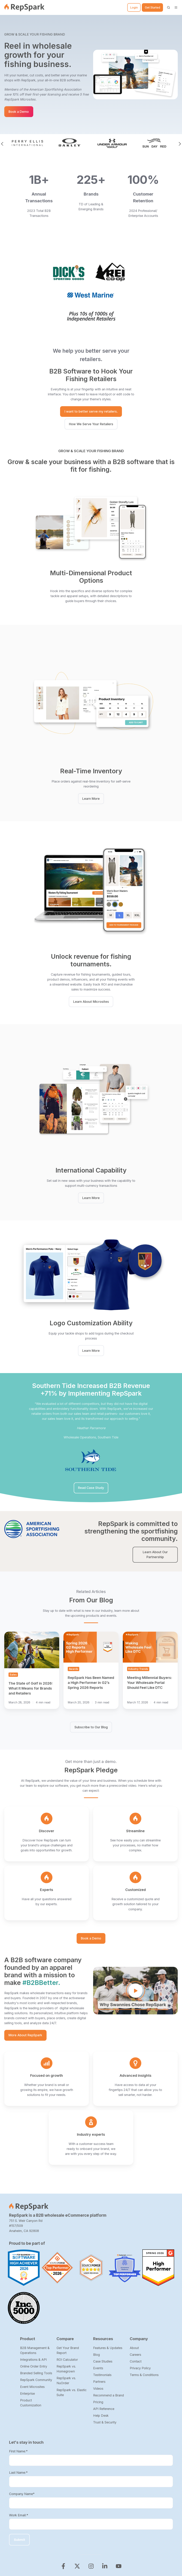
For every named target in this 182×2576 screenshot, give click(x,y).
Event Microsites (32, 2387)
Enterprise (27, 2393)
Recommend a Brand (108, 2395)
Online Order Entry (33, 2366)
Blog (96, 2354)
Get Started (152, 7)
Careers (135, 2354)
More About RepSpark (25, 2035)
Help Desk (101, 2415)
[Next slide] (180, 144)
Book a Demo (19, 111)
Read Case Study (91, 1488)
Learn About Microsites (91, 1001)
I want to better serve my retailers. (91, 411)
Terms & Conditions (144, 2375)
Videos (98, 2388)
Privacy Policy (140, 2368)
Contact (135, 2361)
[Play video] (135, 1991)
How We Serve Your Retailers (91, 424)
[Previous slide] (2, 144)
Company (139, 2338)
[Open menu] (176, 7)
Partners (99, 2381)
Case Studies (102, 2361)
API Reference (103, 2409)
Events (98, 2368)
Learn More (91, 798)
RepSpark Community (36, 2380)
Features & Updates (107, 2348)
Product (27, 2338)
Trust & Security (104, 2422)
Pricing (98, 2402)
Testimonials (102, 2375)
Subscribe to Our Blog (91, 1727)
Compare (65, 2338)
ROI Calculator (67, 2359)
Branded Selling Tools (36, 2373)
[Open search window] (168, 7)
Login (134, 7)
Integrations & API (33, 2359)
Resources (103, 2338)
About (134, 2348)
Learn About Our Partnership (155, 1554)
